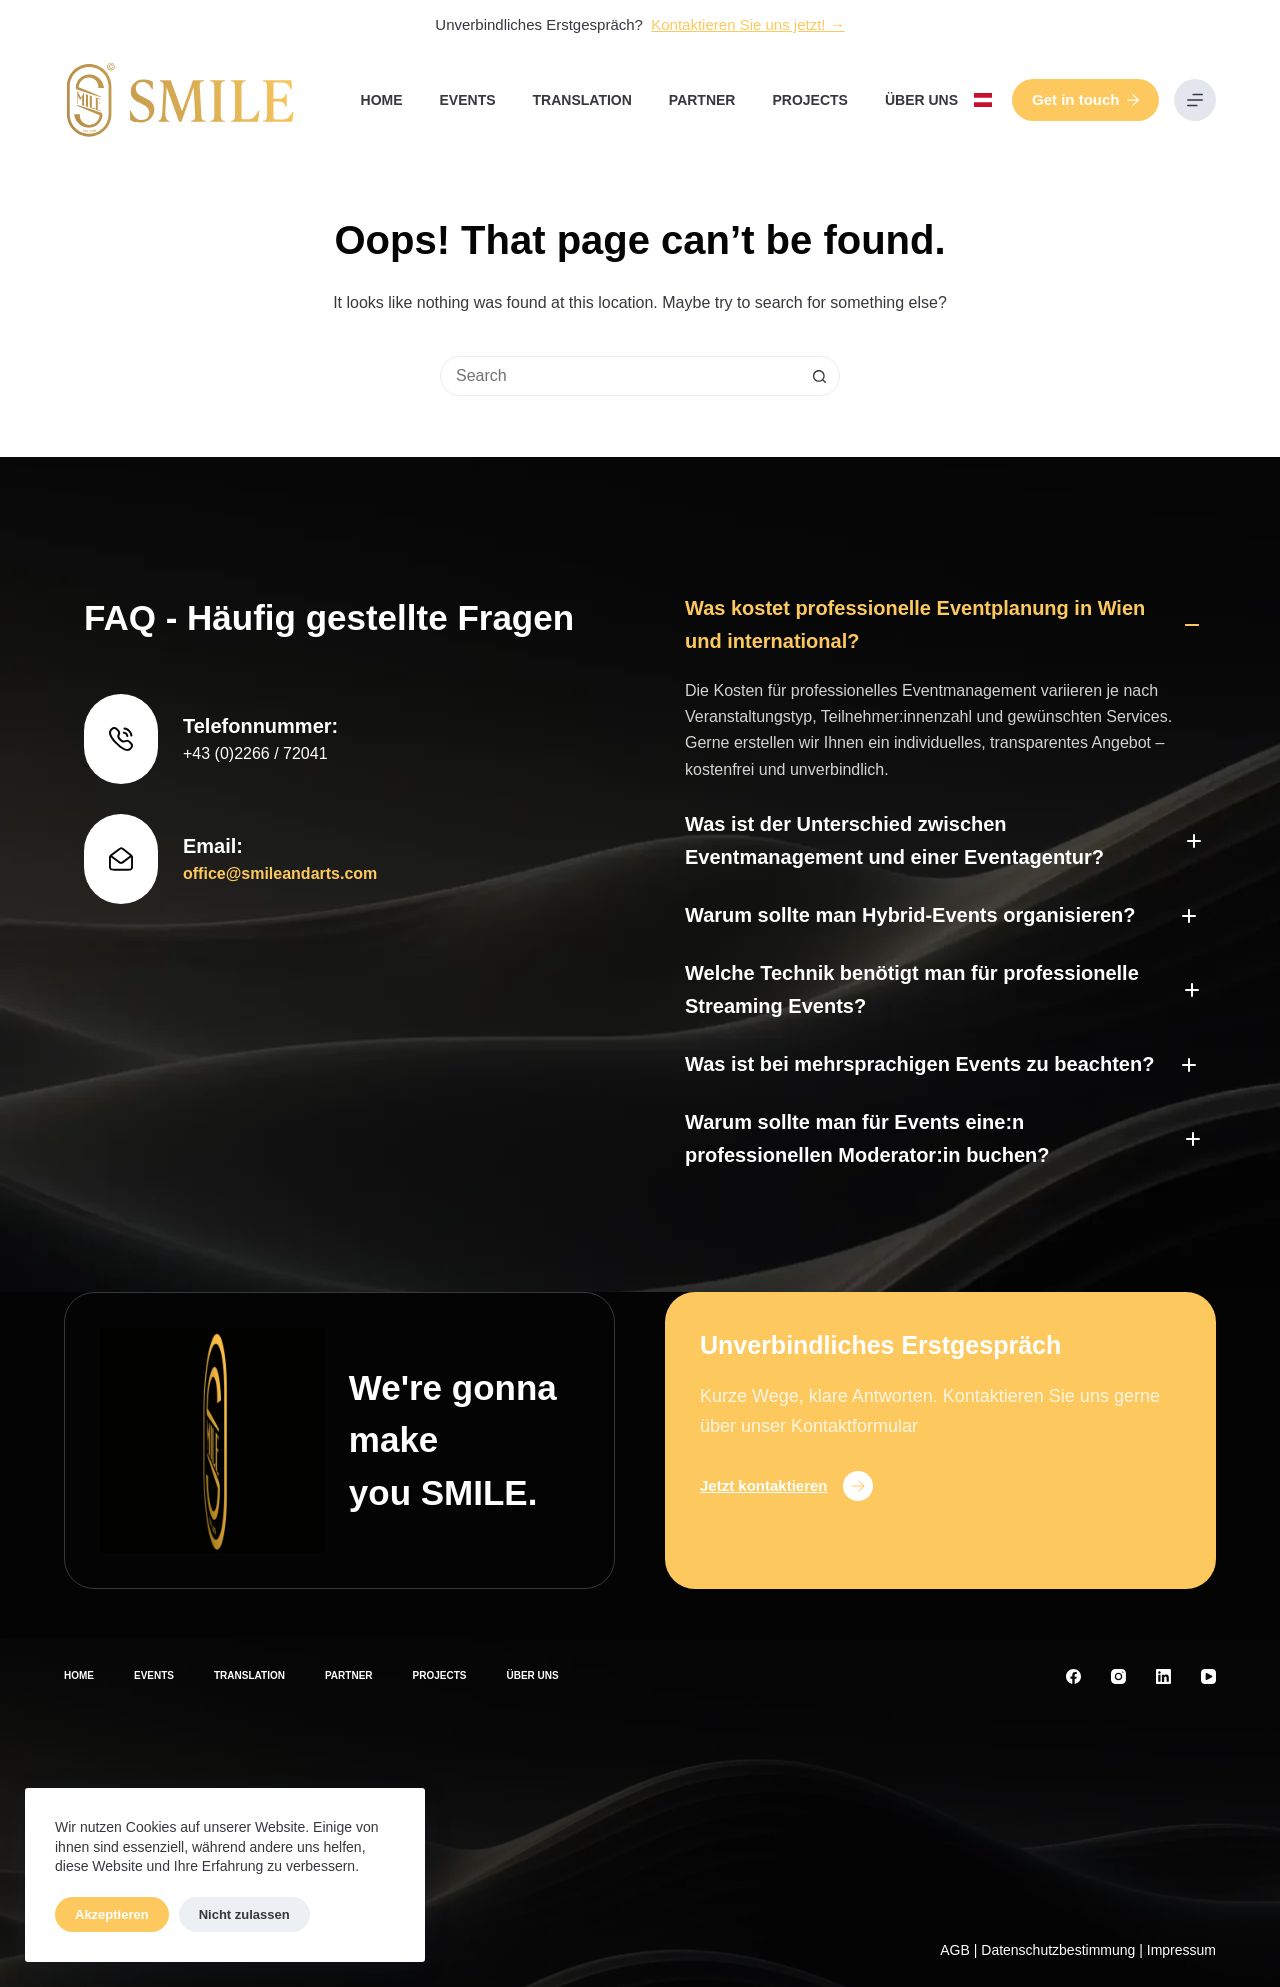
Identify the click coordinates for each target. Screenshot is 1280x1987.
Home (382, 100)
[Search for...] (620, 376)
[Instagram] (1118, 1676)
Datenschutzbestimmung (1058, 1950)
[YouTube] (1208, 1676)
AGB (955, 1950)
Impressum (1181, 1950)
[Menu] (1195, 100)
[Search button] (819, 376)
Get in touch (1085, 99)
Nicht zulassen (244, 1914)
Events (468, 100)
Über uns (921, 100)
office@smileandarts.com (280, 873)
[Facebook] (1073, 1676)
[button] (983, 100)
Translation (582, 100)
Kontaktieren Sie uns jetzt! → (747, 24)
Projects (809, 100)
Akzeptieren (112, 1914)
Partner (702, 100)
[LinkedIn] (1163, 1676)
